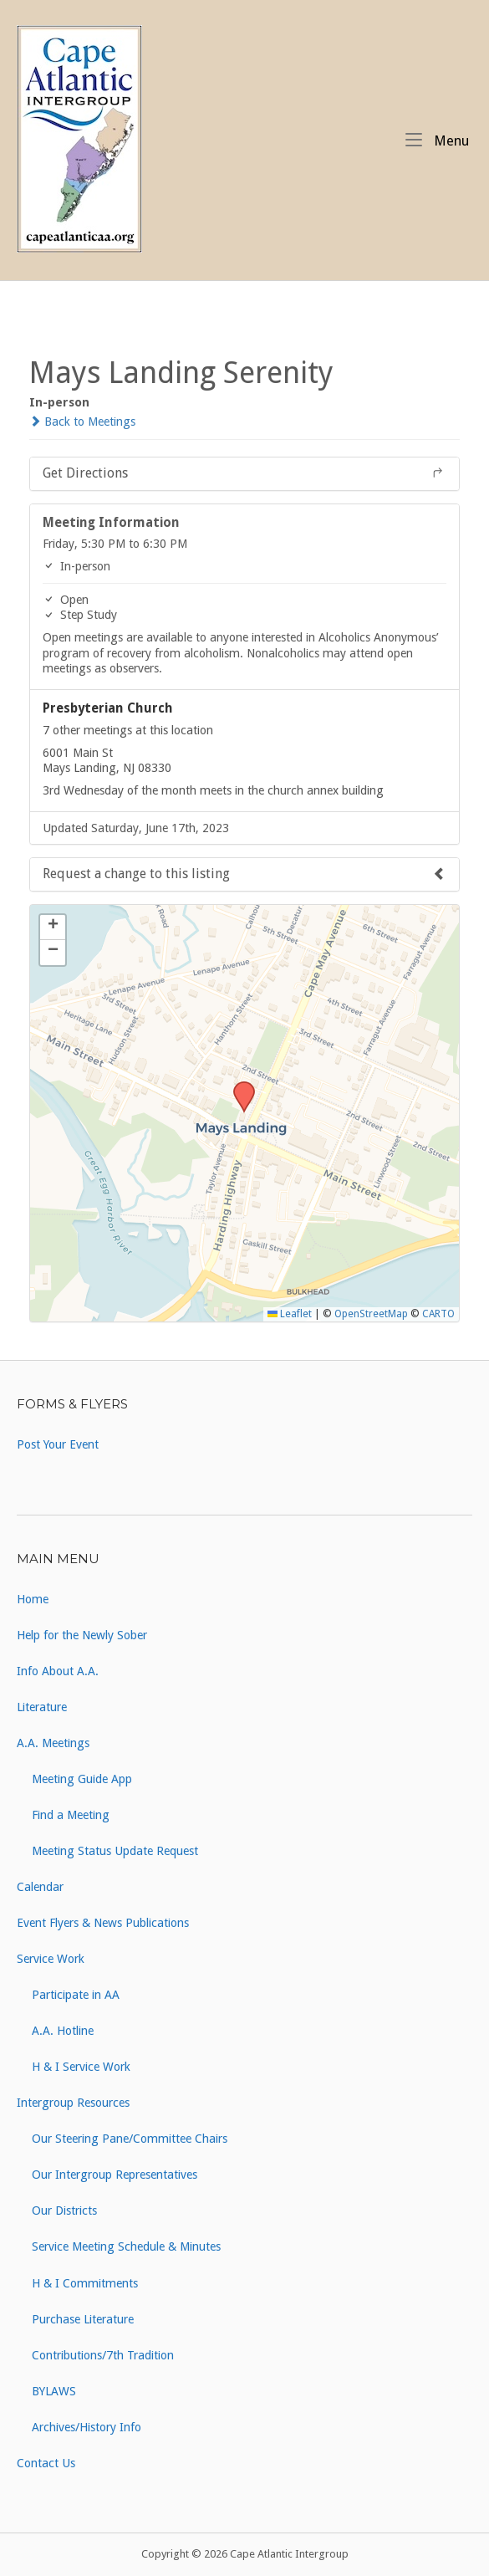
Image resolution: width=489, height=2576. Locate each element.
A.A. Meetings (53, 1743)
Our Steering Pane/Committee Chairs (129, 2138)
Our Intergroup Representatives (114, 2174)
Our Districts (64, 2210)
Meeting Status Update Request (115, 1851)
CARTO (438, 1314)
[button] (238, 1086)
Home (32, 1599)
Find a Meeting (71, 1815)
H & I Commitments (85, 2283)
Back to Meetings (82, 421)
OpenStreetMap (371, 1314)
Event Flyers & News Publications (103, 1922)
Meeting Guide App (82, 1779)
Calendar (40, 1887)
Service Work (50, 1958)
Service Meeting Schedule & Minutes (126, 2246)
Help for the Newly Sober (82, 1635)
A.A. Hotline (63, 2030)
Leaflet (289, 1314)
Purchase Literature (83, 2319)
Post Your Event (58, 1444)
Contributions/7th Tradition (103, 2355)
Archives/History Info (86, 2427)
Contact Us (46, 2463)
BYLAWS (54, 2391)
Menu (437, 139)
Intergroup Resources (73, 2102)
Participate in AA (76, 1994)
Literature (42, 1707)
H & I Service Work (81, 2066)
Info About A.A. (58, 1671)
